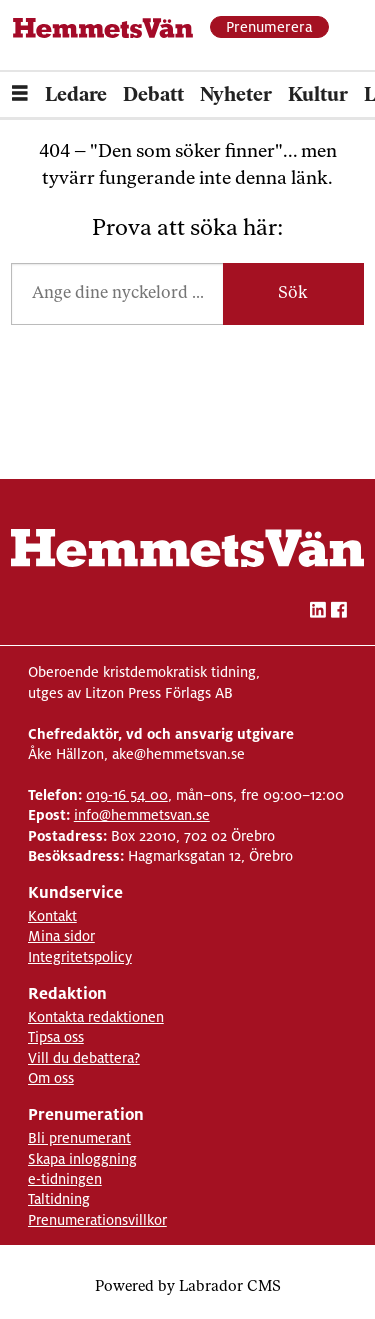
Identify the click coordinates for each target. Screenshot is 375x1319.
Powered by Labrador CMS (188, 1287)
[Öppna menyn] (20, 96)
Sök (293, 293)
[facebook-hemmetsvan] (339, 612)
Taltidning (59, 1199)
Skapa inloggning (82, 1159)
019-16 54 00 (127, 795)
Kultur (318, 96)
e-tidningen (65, 1179)
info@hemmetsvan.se (142, 815)
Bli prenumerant (79, 1138)
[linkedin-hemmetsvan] (318, 612)
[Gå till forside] (103, 28)
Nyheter (236, 96)
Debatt (153, 96)
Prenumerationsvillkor (97, 1220)
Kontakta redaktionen (96, 1017)
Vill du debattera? (84, 1058)
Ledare (76, 96)
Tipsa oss (56, 1037)
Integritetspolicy (80, 957)
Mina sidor (61, 936)
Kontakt (52, 916)
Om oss (51, 1078)
